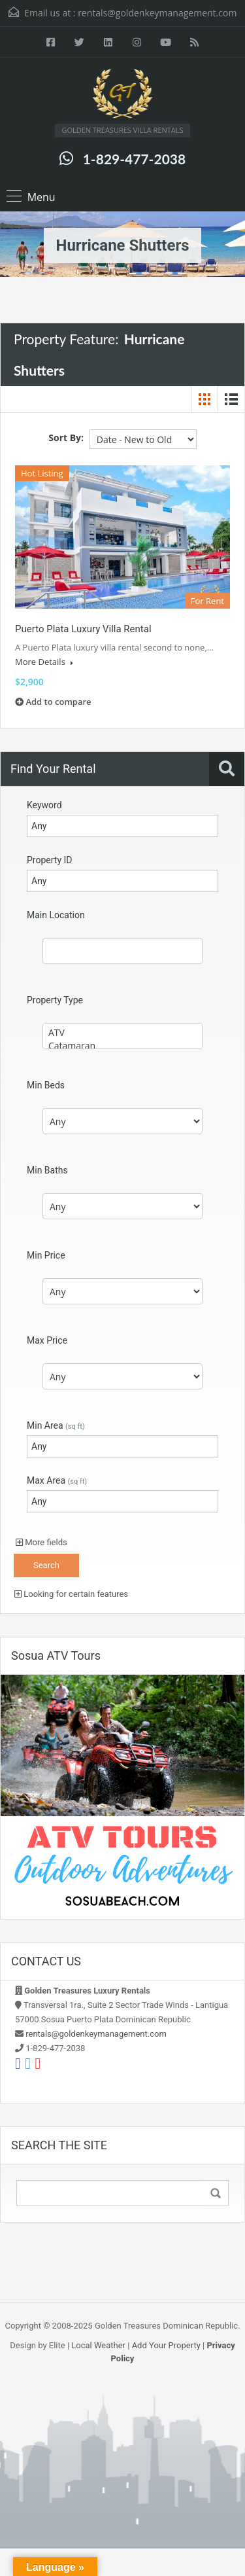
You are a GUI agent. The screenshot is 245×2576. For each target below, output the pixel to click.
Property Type (55, 1000)
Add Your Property (166, 2345)
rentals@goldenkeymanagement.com (157, 13)
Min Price (46, 1255)
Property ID (49, 860)
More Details (44, 662)
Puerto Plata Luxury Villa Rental (83, 629)
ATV (122, 1032)
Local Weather (98, 2345)
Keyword (44, 805)
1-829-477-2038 (134, 159)
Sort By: (66, 437)
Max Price (47, 1340)
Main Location (56, 915)
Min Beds (46, 1085)
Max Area (57, 1480)
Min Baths (47, 1170)
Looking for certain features (71, 1594)
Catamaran (122, 1045)
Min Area (56, 1425)
